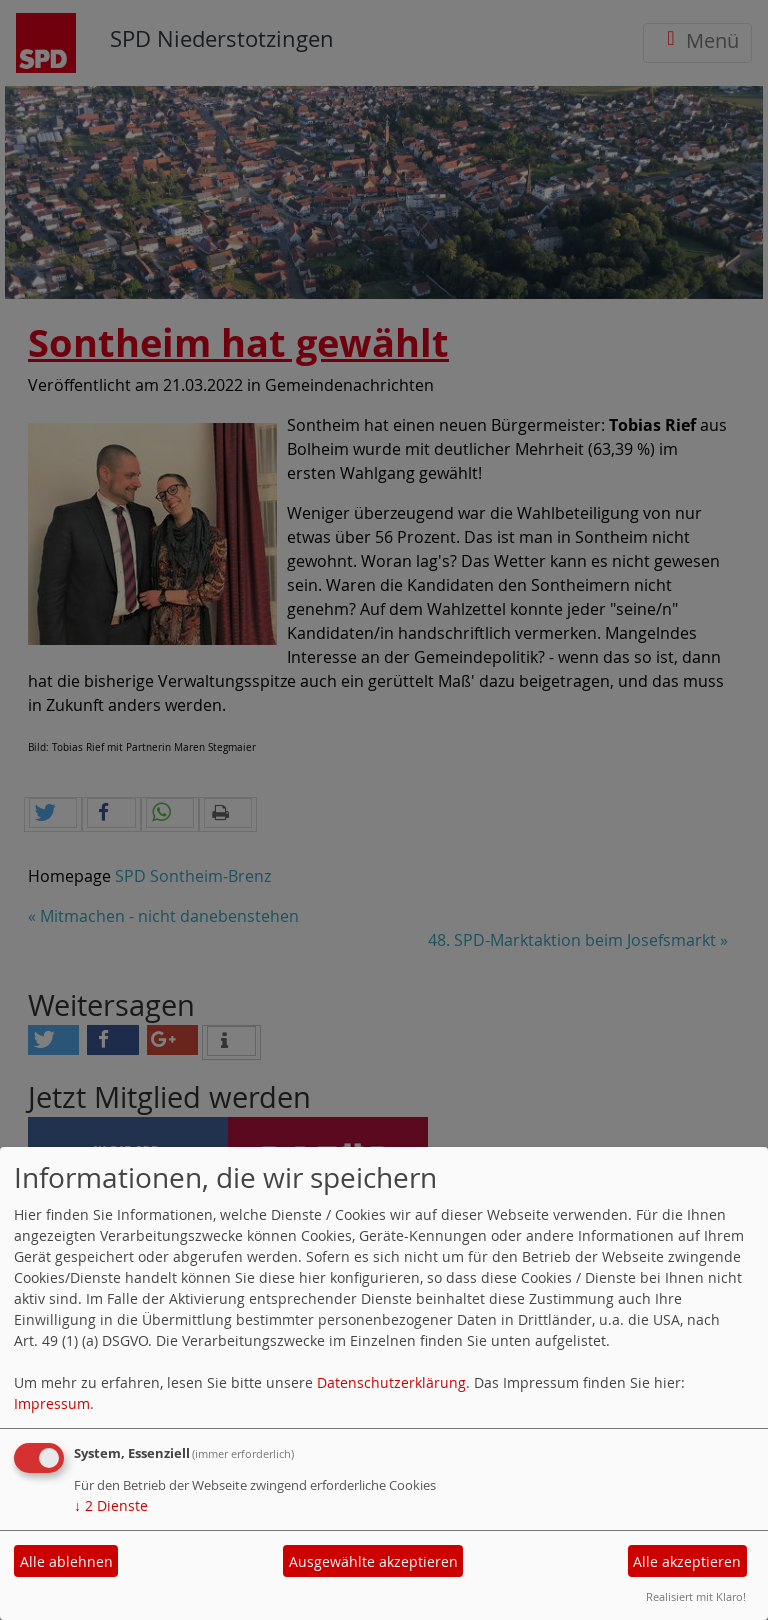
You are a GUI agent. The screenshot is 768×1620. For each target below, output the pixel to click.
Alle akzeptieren (687, 1561)
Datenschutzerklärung (391, 1382)
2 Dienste (111, 1505)
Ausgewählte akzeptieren (373, 1561)
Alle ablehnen (66, 1561)
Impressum (52, 1403)
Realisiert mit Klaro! (696, 1596)
